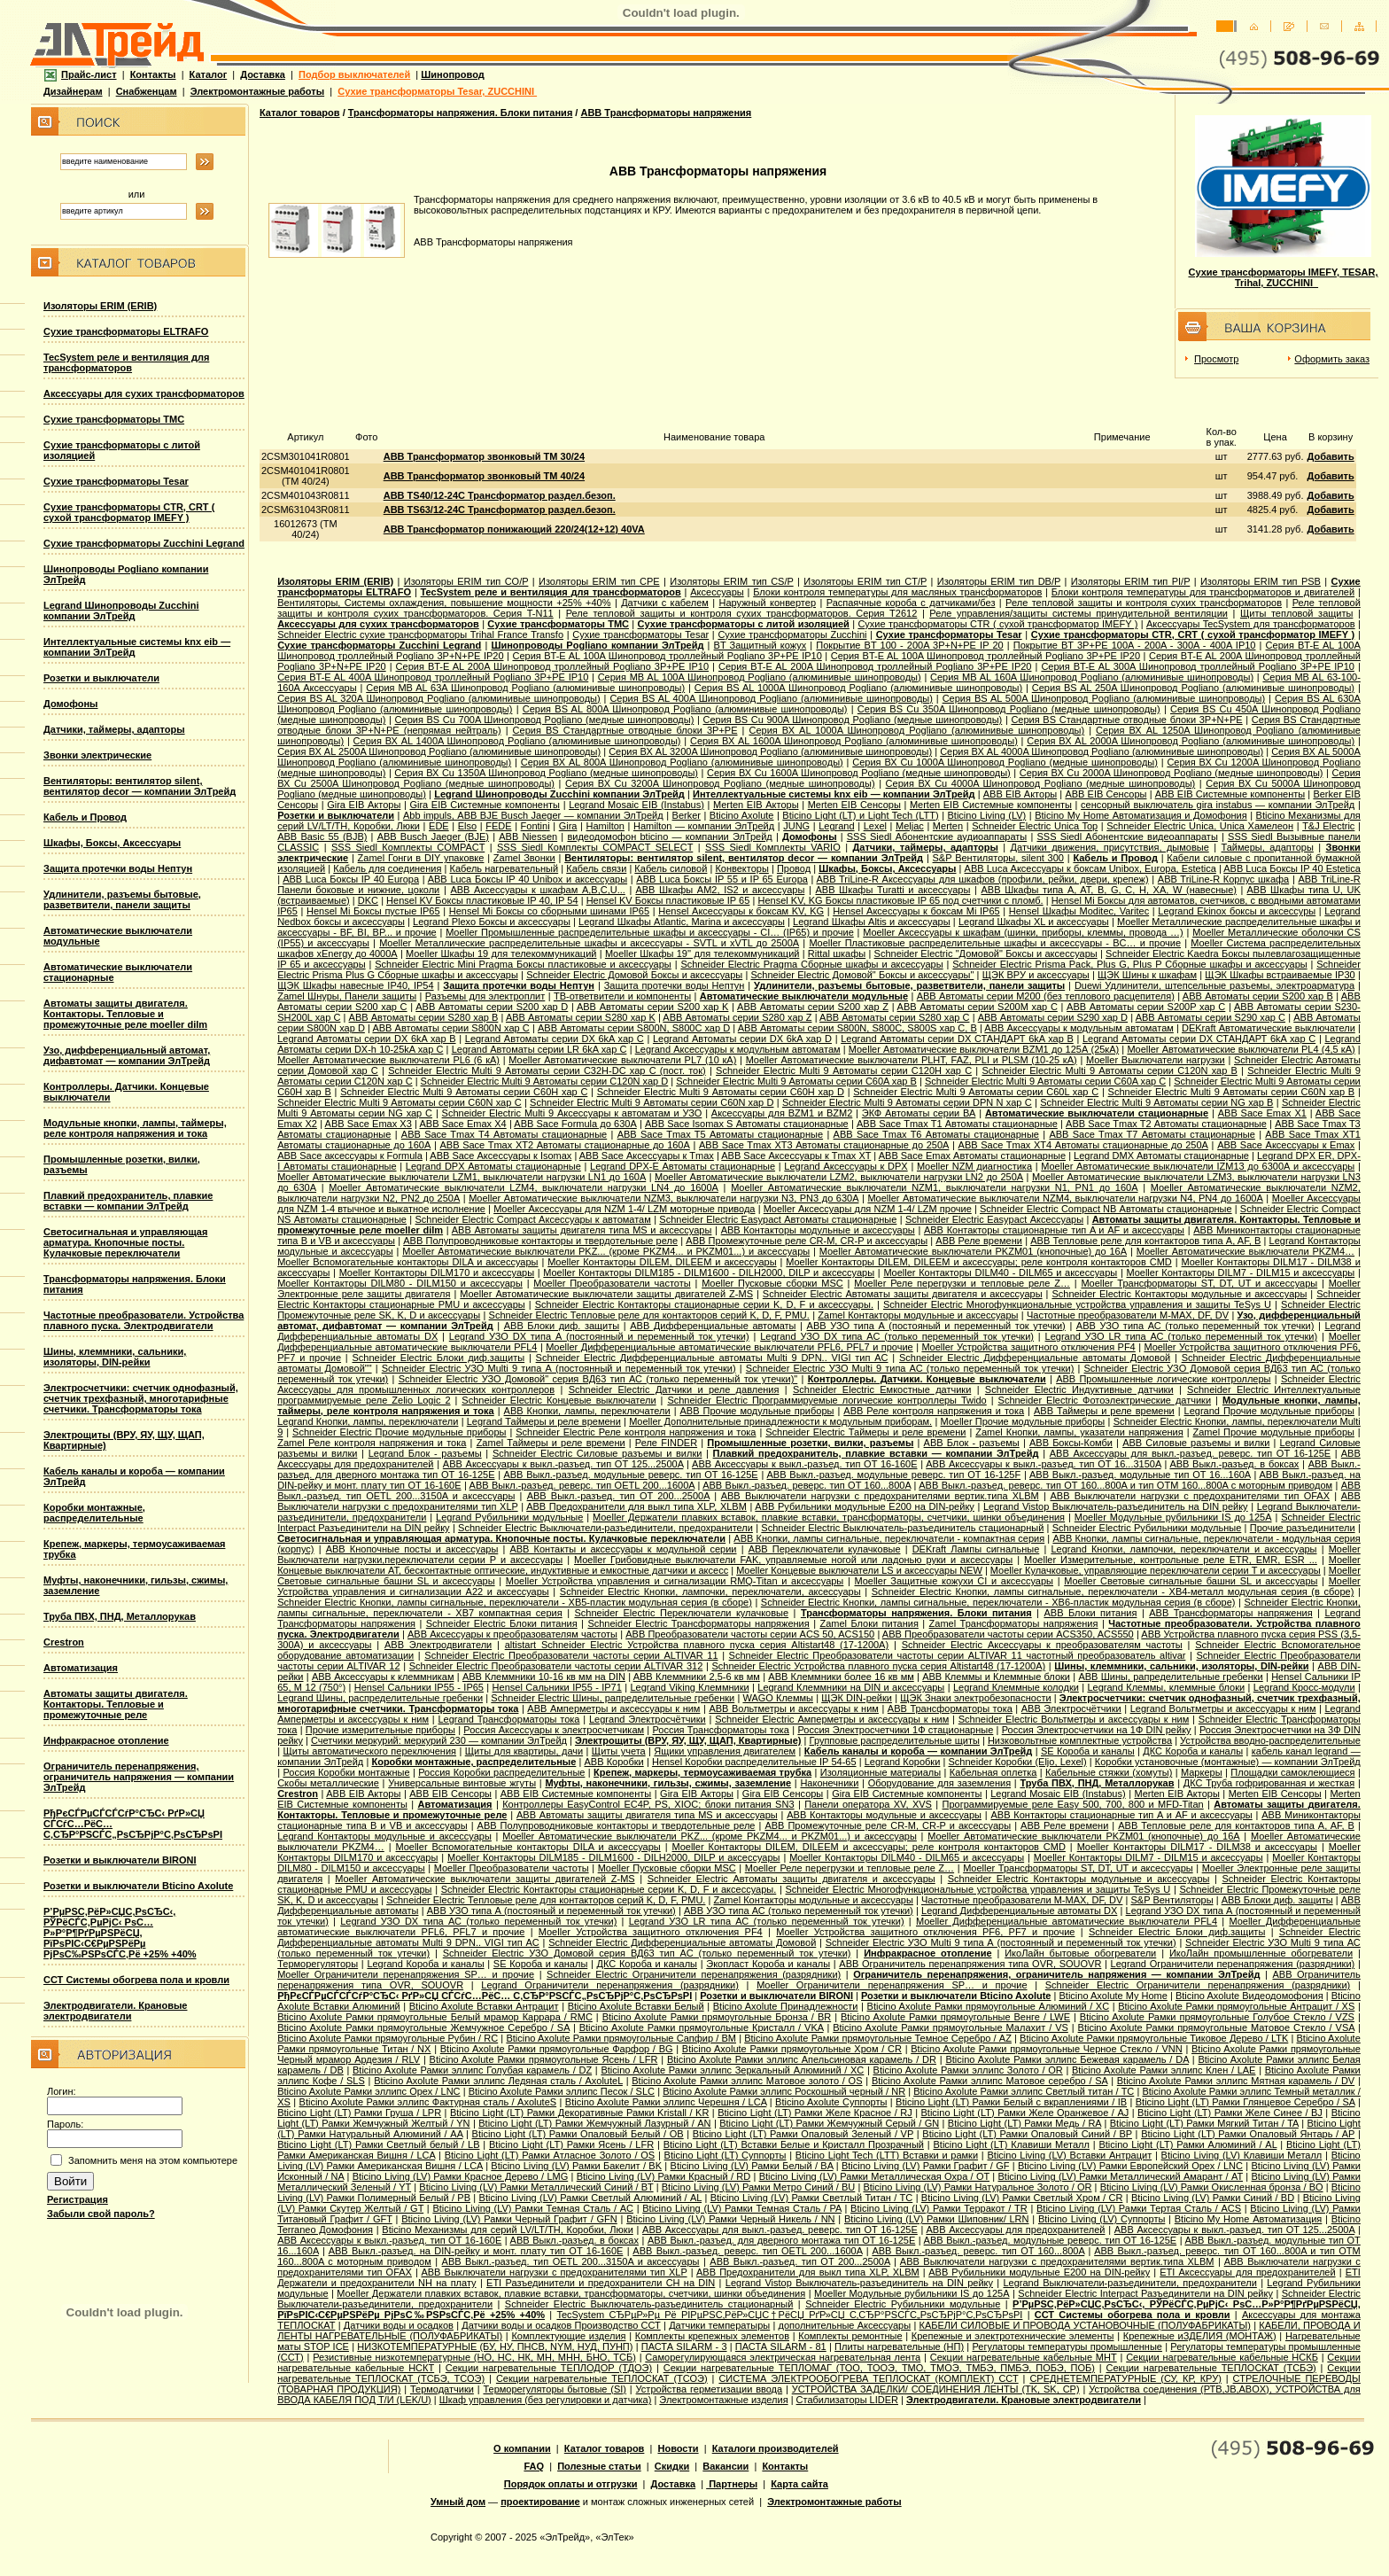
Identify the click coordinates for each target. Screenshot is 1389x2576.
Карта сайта (799, 2484)
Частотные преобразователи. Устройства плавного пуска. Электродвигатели (143, 1320)
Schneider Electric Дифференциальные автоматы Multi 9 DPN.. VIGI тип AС (712, 1357)
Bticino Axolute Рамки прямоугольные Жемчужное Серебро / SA (423, 2027)
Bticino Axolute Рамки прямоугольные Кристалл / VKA (701, 2027)
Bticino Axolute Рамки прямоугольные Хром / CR (792, 2048)
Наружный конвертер (767, 602)
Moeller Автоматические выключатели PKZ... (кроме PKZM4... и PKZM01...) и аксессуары (606, 1251)
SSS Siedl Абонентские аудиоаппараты (937, 836)
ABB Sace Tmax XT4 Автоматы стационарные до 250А (1083, 1145)
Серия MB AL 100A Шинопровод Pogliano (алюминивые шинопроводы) (759, 677)
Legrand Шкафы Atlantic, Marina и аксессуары (681, 921)
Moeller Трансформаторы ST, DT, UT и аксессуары (1199, 1283)
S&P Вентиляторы (1171, 1900)
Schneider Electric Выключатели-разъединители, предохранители (605, 1527)
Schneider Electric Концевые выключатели (559, 1400)
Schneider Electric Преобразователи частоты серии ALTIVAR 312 (556, 1666)
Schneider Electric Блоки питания (502, 1623)
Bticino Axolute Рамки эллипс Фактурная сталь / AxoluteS (428, 2102)
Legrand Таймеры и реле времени (544, 1421)
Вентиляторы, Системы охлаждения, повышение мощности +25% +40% (443, 602)
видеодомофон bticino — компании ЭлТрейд (669, 836)
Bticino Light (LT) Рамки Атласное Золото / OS (550, 2155)
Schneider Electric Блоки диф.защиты (438, 1357)
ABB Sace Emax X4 (462, 1123)
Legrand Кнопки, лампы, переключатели (367, 1421)
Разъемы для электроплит (485, 996)
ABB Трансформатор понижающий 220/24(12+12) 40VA (514, 529)
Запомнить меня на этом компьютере (152, 2160)
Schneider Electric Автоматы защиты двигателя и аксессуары (903, 1293)
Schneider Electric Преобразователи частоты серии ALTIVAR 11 (571, 1655)
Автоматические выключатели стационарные (1096, 1113)
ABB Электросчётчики (1071, 1708)
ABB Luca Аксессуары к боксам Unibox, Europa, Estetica (1090, 868)
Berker (686, 815)
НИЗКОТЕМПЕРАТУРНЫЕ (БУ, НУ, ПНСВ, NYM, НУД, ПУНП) (494, 2346)
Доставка (262, 74)
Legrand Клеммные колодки (1016, 1687)
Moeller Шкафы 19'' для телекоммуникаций (702, 953)
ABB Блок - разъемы (972, 1442)
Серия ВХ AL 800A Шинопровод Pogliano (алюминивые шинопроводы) (682, 762)
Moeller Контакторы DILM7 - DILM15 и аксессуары (1241, 1272)
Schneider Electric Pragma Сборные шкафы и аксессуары (811, 964)
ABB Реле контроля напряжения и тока (933, 1410)
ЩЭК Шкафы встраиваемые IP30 (1279, 974)
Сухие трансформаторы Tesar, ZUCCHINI (437, 91)
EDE (439, 826)
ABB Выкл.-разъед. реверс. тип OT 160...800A (806, 1485)
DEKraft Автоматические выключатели (1268, 1028)
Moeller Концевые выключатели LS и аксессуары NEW (859, 1570)
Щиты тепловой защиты (1296, 613)
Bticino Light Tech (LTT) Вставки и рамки (886, 2155)
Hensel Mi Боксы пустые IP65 (373, 911)
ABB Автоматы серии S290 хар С (1210, 1017)
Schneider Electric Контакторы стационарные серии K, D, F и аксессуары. (704, 1304)
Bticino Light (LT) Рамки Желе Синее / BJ (1230, 2112)
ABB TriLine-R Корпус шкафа (1223, 879)
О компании (522, 2448)
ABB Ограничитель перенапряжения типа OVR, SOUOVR (970, 1963)
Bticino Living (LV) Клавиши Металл (1242, 2155)
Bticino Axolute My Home (1113, 1995)
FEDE (498, 826)
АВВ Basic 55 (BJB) (322, 836)
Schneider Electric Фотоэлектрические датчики (1105, 1400)
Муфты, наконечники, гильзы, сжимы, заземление (668, 1783)
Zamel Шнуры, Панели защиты (346, 996)
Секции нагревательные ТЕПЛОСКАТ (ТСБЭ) (1211, 2367)
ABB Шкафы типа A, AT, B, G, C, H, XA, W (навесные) (1108, 889)
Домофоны (70, 703)
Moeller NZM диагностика (974, 1166)
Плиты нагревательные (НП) (899, 2346)
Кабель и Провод (85, 817)
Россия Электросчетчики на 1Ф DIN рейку (1096, 1729)
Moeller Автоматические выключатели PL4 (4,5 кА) (1240, 1049)
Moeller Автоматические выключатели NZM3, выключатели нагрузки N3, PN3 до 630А (663, 1198)
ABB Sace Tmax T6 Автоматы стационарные (936, 1134)
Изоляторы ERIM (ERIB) (100, 305)
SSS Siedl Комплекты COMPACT (408, 847)
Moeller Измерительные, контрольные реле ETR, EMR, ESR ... (1170, 1559)
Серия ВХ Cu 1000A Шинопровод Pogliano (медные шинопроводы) (1005, 762)
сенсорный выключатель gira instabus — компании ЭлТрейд (1217, 804)
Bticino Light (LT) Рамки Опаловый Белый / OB (578, 2134)
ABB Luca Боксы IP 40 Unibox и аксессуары (527, 879)
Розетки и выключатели (101, 678)
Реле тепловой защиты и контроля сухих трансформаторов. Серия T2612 (742, 613)
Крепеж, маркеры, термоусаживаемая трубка (702, 1772)
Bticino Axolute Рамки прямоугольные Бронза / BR (717, 2017)
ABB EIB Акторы (1020, 794)
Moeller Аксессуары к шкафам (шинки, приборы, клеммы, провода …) (1023, 932)
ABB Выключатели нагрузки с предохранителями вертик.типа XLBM (880, 1495)
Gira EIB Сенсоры (782, 1793)
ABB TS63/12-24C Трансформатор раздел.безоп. (500, 509)
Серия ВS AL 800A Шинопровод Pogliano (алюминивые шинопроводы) (685, 709)
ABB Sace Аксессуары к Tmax (646, 1155)
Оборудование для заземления (939, 1783)
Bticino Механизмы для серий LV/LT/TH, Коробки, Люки (507, 2229)
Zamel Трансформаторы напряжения (1013, 1623)
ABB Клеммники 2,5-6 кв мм (696, 1676)
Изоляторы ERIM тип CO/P (466, 581)
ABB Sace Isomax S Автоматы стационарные (747, 1123)
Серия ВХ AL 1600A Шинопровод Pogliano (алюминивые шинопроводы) (854, 740)
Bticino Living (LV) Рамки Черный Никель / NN (730, 2219)
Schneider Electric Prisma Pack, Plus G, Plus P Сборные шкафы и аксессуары (1129, 964)
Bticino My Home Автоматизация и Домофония (1141, 815)
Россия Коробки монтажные (346, 1772)
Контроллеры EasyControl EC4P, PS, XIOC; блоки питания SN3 (648, 1804)
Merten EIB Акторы (756, 804)
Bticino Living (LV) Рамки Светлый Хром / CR (1022, 2197)
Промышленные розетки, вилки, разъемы (810, 1442)
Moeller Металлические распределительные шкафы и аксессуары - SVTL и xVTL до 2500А (589, 943)
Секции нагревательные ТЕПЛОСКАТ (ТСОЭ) (602, 2378)
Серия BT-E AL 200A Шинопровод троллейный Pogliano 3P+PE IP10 (552, 666)
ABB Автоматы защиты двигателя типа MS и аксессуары (582, 1230)
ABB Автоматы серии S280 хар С (894, 1017)
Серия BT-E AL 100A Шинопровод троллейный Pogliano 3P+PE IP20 (985, 655)
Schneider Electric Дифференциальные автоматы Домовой (1034, 1357)
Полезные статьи (599, 2466)
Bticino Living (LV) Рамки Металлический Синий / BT (536, 2187)
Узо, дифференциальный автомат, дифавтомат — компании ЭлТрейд (126, 1055)
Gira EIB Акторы (363, 804)
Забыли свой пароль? (101, 2213)
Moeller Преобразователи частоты (611, 1283)
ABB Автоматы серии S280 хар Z (737, 1017)
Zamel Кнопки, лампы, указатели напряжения (1079, 1432)
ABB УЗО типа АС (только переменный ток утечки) (1195, 1325)
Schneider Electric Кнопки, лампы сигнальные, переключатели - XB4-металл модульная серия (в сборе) (1113, 1591)
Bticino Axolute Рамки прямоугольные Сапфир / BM (621, 2038)
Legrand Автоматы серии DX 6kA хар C (554, 1038)
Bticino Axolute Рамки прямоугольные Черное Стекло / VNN (1046, 2048)
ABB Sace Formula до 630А (575, 1123)
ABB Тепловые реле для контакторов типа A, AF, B (1145, 1240)
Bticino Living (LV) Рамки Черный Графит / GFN (509, 2219)
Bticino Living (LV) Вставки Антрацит (1069, 2155)
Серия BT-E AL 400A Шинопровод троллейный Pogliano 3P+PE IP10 (432, 677)
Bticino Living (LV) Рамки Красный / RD (663, 2176)
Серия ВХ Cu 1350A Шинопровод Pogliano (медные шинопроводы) (546, 772)
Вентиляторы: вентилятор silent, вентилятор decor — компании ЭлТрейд (139, 786)
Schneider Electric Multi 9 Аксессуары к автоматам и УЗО (572, 1113)
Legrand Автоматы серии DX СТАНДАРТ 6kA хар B (957, 1038)
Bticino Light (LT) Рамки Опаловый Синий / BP (1027, 2134)
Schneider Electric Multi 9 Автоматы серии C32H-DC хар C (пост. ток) (547, 1070)
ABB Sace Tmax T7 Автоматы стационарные (1151, 1134)
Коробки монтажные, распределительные (94, 1512)
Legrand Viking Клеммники (689, 1687)
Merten (948, 826)
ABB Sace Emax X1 (1262, 1113)
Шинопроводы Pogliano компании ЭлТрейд (597, 645)
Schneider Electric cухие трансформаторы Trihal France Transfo (420, 634)
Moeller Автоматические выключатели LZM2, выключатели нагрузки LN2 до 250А (839, 1176)
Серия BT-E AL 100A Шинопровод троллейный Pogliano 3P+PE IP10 (666, 655)
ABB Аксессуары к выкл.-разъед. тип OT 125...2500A (563, 1464)
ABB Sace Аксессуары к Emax (1285, 1145)
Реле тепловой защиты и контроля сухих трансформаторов (1143, 602)
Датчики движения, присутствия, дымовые (1110, 847)
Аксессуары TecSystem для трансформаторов (1250, 624)
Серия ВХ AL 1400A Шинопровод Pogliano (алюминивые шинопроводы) (517, 740)
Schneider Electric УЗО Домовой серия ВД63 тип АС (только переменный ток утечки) (647, 1953)
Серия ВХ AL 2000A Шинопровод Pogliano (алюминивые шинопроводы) (1190, 740)
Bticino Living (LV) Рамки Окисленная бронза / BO (1211, 2187)
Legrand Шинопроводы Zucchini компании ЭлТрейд (121, 610)
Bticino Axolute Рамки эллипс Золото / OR (968, 2070)
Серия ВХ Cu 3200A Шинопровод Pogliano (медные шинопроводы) (720, 783)
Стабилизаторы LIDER (847, 2399)
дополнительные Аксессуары (845, 2325)
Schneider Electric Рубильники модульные (1147, 1527)
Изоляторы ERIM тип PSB (1260, 581)
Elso (467, 826)
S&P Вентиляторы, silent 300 (998, 857)
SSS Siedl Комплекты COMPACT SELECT (595, 847)
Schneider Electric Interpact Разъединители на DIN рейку (1145, 2293)
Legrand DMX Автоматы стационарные (1161, 1155)
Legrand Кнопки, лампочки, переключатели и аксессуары (1183, 1549)
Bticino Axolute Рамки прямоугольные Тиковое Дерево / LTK (1154, 2038)
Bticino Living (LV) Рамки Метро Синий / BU (759, 2187)
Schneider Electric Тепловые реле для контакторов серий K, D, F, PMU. (649, 1315)
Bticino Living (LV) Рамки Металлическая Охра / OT (874, 2176)
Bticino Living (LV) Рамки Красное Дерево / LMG (461, 2176)
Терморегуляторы (317, 1963)
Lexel (875, 826)
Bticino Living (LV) (987, 815)
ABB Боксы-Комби (1071, 1442)
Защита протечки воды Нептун (117, 868)
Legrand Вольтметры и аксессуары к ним (1223, 1708)
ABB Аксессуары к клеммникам (383, 1676)
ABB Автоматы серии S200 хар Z (812, 1006)
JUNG (796, 826)
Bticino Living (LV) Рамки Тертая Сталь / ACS (1138, 2208)
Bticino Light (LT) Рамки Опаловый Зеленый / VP (803, 2134)
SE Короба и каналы (1088, 1751)
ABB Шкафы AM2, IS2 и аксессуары (719, 889)
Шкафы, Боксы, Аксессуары (112, 842)
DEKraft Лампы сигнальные (976, 1549)
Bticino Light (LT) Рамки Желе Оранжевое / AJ (1025, 2112)
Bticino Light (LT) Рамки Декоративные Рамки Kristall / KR (579, 2112)
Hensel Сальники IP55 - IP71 (557, 1687)
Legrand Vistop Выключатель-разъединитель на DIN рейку (1115, 1506)
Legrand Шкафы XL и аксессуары (1033, 921)
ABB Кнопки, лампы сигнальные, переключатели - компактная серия (888, 1538)
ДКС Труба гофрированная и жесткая (1268, 1783)
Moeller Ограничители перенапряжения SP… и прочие (405, 1974)
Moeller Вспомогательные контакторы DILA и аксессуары (407, 1262)
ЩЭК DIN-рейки (856, 1698)
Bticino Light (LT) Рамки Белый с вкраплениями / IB (1011, 2102)
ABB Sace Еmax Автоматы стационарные (972, 1155)
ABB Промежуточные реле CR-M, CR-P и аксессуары (806, 1240)
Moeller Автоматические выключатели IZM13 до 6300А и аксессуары (1197, 1166)
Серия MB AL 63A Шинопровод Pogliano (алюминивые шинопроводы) (525, 687)
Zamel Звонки (524, 857)
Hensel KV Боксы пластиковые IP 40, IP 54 (482, 900)
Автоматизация (80, 1667)
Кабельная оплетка (993, 1772)
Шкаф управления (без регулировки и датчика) (545, 2399)
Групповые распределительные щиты (895, 1740)
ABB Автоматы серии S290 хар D (1053, 1017)
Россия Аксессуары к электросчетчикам (553, 1729)
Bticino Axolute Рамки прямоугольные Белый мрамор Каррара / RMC (435, 2017)
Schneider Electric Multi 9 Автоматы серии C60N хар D (651, 1102)
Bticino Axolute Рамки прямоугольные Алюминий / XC (988, 2006)
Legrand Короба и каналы (425, 1963)
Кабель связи (596, 868)
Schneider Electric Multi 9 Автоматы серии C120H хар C (844, 1070)
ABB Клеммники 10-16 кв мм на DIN (543, 1676)
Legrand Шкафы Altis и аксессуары (872, 921)
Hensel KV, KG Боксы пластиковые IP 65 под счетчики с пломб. (900, 900)
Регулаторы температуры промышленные (1067, 2346)
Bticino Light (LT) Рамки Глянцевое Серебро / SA (1245, 2102)
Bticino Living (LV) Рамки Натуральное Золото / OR (977, 2187)
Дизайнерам (73, 91)
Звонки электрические (97, 755)
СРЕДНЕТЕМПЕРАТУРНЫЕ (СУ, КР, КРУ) (1125, 2378)
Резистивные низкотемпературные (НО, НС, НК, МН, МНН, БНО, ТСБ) (474, 2357)
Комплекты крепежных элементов (712, 2336)
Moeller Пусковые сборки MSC (772, 1283)
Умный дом (458, 2501)
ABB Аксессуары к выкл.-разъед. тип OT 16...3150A (1043, 1464)
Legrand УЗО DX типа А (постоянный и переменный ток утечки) (599, 1336)
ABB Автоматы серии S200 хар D (491, 1006)
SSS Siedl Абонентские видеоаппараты (1127, 836)
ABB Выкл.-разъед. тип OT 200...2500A (618, 1495)
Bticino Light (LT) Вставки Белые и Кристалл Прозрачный (793, 2144)
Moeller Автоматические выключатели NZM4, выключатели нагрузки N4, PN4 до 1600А (1064, 1198)
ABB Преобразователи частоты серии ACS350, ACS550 (1008, 1634)
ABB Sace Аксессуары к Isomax (500, 1155)
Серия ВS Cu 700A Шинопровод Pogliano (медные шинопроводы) (544, 719)
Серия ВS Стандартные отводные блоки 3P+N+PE (1126, 719)
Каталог (209, 74)
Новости (677, 2448)
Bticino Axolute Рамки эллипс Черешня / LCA (666, 2102)
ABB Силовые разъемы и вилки (1195, 1442)
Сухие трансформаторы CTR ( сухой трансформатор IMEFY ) (997, 624)
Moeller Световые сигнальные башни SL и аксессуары (1190, 1581)
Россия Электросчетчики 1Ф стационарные (895, 1729)
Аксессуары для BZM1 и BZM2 (781, 1113)
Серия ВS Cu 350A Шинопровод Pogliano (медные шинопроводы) (1008, 709)
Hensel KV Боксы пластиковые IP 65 (668, 900)
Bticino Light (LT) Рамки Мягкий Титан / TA (1204, 2123)
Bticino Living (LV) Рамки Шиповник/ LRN (936, 2219)
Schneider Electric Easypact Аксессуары (994, 1219)
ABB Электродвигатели (438, 1644)
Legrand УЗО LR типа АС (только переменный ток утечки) (1181, 1336)
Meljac (910, 826)
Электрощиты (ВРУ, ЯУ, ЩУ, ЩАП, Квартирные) (688, 1740)
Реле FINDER (666, 1442)
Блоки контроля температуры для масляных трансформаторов (897, 592)
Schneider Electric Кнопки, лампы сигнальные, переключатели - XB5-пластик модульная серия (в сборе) (514, 1602)
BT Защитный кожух (760, 645)
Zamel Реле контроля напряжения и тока (371, 1442)
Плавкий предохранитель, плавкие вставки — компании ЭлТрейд (128, 1200)
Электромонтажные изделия (723, 2399)
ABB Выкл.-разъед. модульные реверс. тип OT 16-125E (630, 1474)
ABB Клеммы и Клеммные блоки (996, 1676)
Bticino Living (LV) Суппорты (1101, 2219)
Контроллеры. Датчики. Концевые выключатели (927, 1379)
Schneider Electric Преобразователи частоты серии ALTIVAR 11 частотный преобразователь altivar (957, 1655)
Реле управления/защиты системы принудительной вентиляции (1078, 613)
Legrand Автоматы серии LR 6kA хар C (539, 1049)
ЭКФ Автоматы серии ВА (919, 1113)
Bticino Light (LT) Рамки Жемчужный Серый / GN (829, 2123)
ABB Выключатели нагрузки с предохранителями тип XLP (554, 2272)
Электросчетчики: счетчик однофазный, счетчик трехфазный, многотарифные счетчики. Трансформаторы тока (140, 1398)
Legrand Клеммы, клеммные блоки (1166, 1687)
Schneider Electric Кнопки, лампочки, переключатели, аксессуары (710, 1591)
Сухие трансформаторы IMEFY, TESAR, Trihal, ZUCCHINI (1282, 277)
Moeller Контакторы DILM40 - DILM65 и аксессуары (1000, 1272)
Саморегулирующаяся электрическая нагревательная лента (782, 2357)
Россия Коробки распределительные (501, 1772)
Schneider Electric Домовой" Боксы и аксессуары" (862, 974)
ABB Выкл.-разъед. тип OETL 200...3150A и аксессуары (571, 2261)
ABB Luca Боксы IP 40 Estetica (1292, 868)
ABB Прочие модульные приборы (757, 1410)
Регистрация (77, 2199)
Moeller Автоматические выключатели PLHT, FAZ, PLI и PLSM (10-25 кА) (911, 1060)
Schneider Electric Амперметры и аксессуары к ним (832, 1719)
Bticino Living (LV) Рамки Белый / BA (752, 2165)
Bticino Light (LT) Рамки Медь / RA (1024, 2123)
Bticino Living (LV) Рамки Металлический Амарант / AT (1121, 2176)
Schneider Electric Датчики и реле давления (674, 1389)
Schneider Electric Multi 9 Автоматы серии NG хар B (1156, 1102)
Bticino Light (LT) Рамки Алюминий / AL (1187, 2144)
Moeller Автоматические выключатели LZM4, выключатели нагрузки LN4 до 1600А (523, 1187)
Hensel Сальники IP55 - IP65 (419, 1687)
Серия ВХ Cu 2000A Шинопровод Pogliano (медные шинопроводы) (1171, 772)
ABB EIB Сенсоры (1105, 794)
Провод (794, 868)
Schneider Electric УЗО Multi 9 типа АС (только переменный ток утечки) (910, 1368)
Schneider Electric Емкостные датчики (882, 1389)
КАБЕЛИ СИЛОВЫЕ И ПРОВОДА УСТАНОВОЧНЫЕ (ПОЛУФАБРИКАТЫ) (1085, 2325)
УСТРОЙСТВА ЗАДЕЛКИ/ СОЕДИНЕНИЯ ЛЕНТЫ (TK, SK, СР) (936, 2389)
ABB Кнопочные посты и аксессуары (412, 1549)
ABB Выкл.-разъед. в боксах (1234, 1464)
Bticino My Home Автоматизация (1249, 2219)
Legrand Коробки (903, 1761)
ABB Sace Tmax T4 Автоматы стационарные (504, 1134)
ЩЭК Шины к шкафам (1147, 974)
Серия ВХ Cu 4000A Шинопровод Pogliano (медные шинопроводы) (1041, 783)
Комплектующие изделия (568, 2336)
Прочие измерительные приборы (380, 1729)
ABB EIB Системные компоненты (1230, 794)
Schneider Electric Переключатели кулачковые (681, 1612)
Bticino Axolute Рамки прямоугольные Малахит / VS (950, 2027)
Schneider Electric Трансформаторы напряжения (698, 1623)
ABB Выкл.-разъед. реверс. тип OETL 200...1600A (581, 1485)
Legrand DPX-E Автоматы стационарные (682, 1166)
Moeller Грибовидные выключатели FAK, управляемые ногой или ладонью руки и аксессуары (793, 1559)
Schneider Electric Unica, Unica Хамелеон (1199, 826)
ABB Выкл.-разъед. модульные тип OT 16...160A (1140, 1474)
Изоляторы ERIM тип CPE (599, 581)
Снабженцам (146, 91)
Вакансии (725, 2466)
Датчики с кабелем (665, 602)
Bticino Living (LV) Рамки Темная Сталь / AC (532, 2208)
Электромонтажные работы (257, 91)
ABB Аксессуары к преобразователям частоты (512, 1634)
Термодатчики (442, 2389)
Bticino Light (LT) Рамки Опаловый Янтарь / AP (1247, 2134)
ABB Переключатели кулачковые (825, 1549)
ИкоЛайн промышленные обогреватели (1261, 1953)
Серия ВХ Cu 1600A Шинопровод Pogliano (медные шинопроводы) (859, 772)
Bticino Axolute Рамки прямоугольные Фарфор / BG (556, 2048)
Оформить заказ (1332, 359)
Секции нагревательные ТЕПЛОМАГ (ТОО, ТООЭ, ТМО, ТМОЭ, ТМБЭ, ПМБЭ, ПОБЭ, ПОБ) (879, 2367)
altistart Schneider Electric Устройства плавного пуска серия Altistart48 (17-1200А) (696, 1644)
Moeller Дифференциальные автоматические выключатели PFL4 (1066, 1921)
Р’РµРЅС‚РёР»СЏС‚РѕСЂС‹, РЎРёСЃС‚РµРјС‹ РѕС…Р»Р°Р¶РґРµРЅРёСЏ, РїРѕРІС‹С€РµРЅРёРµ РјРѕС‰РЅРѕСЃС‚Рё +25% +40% (120, 1932)
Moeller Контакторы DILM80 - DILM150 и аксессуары (400, 1283)
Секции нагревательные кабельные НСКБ (1222, 2357)
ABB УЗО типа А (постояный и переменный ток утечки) (936, 1325)
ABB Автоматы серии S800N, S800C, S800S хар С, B (857, 1028)
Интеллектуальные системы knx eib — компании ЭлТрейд (833, 794)
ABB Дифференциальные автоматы (712, 1325)
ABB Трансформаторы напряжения (665, 112)
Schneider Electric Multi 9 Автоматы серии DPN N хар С (907, 1102)
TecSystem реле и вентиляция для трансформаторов (126, 362)
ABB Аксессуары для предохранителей (1015, 2229)
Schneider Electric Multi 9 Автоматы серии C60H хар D (720, 1091)
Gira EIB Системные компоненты (484, 804)
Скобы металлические (328, 1783)
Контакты (153, 74)
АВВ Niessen (528, 836)
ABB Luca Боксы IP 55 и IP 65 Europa (722, 879)
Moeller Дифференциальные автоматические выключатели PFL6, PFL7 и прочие (729, 1347)
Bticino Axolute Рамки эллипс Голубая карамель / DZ (472, 2070)
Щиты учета (619, 1751)
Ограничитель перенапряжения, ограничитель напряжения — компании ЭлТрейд (138, 1777)
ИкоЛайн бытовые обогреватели (1080, 1953)
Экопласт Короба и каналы (768, 1963)
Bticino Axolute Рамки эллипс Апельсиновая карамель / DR (801, 2059)
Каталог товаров (300, 112)
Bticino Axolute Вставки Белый (636, 2006)
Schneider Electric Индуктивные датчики (1079, 1389)
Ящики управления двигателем (724, 1751)
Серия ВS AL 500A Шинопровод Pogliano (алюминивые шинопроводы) (1104, 698)
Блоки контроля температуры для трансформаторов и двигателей (1202, 592)
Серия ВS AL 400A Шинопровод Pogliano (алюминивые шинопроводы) (771, 698)
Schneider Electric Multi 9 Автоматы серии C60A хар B (796, 1081)
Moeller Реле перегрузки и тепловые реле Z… (962, 1283)
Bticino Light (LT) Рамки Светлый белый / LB (378, 2144)
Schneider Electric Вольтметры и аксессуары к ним (1074, 1719)
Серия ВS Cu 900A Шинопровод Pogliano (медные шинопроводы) (853, 719)
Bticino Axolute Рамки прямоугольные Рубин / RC (387, 2038)
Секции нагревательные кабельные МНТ (1023, 2357)
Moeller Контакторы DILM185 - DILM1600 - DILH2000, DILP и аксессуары (708, 1272)
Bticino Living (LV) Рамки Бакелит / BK (576, 2165)
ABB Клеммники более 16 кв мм (840, 1676)
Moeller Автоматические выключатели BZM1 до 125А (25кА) (984, 1049)
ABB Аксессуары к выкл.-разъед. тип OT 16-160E (804, 1464)
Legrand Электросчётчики (647, 1719)
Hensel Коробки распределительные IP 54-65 (754, 1761)
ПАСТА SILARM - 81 (780, 2346)
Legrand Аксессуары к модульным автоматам (738, 1049)
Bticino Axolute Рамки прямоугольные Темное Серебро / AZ (878, 2038)
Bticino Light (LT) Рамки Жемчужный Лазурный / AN (594, 2123)
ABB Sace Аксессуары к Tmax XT (796, 1155)
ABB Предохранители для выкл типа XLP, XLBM (636, 1506)
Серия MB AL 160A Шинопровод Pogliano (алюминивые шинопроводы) (1091, 677)
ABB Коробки (614, 1761)
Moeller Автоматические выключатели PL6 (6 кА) (388, 1060)
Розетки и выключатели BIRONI (120, 1860)
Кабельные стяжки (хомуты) (1108, 1772)
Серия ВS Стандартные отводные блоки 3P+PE (625, 730)
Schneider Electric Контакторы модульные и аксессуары (1179, 1293)
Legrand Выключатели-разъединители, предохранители (1129, 2282)
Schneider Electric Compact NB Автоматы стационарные (1106, 1208)
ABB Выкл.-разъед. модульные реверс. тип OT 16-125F (894, 1474)
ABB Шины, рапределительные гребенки (1170, 1676)
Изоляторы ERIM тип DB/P (998, 581)
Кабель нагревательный (503, 868)
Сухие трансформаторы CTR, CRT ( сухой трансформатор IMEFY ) (128, 512)
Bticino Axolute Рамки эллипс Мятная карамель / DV (1235, 2080)
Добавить (1330, 456)
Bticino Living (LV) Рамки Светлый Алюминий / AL (590, 2197)
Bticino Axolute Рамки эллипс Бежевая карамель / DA (1066, 2059)
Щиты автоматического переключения (369, 1751)
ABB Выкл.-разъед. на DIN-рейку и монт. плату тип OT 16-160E (476, 2250)
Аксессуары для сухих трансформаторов (143, 393)
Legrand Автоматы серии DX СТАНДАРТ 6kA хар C (1198, 1038)
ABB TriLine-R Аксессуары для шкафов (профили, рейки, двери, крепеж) (983, 879)
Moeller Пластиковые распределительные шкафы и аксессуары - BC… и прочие (995, 943)
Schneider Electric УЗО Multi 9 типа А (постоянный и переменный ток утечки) (559, 1368)
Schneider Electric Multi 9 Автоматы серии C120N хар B (1109, 1070)
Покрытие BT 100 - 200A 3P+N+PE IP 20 (909, 645)
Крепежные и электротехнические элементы (1013, 2336)
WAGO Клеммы (777, 1698)
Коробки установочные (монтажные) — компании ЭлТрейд (1228, 1761)
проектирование (540, 2501)
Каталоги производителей (775, 2448)
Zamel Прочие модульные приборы (1273, 1432)
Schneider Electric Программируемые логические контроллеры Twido (826, 1400)
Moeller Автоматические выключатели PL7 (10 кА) (622, 1060)
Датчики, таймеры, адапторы (114, 729)
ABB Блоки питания (1090, 1612)
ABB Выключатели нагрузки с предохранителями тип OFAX (1190, 1495)
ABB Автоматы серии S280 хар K (581, 1017)
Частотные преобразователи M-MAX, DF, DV (1128, 1315)
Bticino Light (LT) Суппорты (725, 2155)
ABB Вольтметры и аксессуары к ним (794, 1708)
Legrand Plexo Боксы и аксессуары (491, 921)
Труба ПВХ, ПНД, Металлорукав (119, 1616)
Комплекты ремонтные (850, 2336)
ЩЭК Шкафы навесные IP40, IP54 (355, 985)
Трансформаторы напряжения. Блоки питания (460, 112)
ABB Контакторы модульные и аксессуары (818, 1230)
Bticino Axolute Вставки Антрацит (484, 2006)
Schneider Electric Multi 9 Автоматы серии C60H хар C (463, 1091)
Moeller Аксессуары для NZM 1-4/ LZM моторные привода (624, 1208)
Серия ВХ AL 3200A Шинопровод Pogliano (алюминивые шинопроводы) (770, 751)
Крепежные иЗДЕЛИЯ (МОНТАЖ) (1199, 2336)
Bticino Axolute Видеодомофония (1249, 1995)
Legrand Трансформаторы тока (509, 1719)
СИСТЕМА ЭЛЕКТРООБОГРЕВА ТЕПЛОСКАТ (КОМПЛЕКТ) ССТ (868, 2378)
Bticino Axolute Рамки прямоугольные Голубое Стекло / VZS (1217, 2017)
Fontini (535, 826)
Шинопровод (452, 74)
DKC (368, 900)
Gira (568, 826)
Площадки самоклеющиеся (1292, 1772)
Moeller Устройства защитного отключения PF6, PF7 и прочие (925, 1931)
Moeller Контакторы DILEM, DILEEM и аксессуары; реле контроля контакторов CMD (978, 1262)
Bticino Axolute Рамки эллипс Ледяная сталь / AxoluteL (498, 2080)
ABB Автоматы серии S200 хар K (652, 1006)
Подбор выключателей (354, 74)
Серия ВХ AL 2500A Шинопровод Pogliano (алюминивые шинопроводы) (439, 751)
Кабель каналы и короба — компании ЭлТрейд (918, 1751)
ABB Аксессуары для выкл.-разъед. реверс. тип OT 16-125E (1190, 1453)
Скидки (672, 2466)
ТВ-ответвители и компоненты (622, 996)
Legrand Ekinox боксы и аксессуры (1236, 911)
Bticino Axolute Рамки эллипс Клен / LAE (1164, 2070)
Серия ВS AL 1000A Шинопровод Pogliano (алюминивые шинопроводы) (858, 687)
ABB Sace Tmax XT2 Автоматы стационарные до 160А (564, 1145)
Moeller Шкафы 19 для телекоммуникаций (501, 953)
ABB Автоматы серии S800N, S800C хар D (634, 1028)
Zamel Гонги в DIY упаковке (421, 857)
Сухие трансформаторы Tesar (116, 481)
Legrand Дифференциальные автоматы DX (1019, 1910)
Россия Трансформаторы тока (720, 1729)
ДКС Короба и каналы (1193, 1751)
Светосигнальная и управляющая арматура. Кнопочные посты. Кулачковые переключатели (125, 1242)
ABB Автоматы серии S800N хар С (450, 1028)
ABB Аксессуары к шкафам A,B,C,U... (537, 889)
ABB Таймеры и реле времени (1104, 1410)
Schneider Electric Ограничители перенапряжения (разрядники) (694, 1974)
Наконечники (829, 1783)
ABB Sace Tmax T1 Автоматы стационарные (957, 1123)
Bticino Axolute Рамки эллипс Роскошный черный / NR (784, 2091)
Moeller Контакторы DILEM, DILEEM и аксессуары (661, 1262)
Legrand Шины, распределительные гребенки (380, 1698)
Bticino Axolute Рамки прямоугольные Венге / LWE (955, 2017)
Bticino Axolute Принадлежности (785, 2006)
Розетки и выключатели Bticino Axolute (138, 1885)
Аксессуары (716, 592)
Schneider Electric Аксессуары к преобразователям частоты (1042, 1644)
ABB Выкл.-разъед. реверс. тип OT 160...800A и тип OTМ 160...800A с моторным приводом (1125, 1485)
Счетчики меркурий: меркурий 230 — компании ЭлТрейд (439, 1740)
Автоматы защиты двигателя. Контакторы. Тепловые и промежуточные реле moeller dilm (125, 1014)
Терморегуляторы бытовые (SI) (554, 2389)
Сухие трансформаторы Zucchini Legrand (143, 543)
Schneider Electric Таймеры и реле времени (865, 1432)
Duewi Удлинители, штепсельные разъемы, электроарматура (1214, 985)
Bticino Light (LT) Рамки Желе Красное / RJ (815, 2112)
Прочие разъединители (1302, 1527)
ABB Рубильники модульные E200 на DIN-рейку (864, 1506)
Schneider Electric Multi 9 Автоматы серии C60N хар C (399, 1102)
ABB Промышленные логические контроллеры (1163, 1379)
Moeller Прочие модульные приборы (1023, 1421)
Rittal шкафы (836, 953)
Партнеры (731, 2484)
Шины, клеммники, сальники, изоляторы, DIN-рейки (114, 1356)
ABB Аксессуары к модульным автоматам (1078, 1028)
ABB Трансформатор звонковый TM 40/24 (484, 476)
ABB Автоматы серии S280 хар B (424, 1017)
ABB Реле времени (978, 1240)
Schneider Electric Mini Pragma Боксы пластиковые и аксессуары (523, 964)
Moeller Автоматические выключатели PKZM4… (1245, 1251)
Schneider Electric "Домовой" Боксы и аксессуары (986, 953)
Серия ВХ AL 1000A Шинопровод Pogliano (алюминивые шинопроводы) (916, 730)
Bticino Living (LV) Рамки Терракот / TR (939, 2208)
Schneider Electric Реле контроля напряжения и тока (636, 1432)
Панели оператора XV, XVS (868, 1804)
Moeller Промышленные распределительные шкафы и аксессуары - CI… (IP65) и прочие (650, 932)
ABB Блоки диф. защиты (561, 1325)
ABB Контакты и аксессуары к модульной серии (622, 1549)
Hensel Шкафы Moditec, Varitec (1079, 911)
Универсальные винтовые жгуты (462, 1783)
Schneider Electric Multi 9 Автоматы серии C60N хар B (1231, 1091)
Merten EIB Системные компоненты (991, 804)
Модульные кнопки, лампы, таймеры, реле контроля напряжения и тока (135, 1128)
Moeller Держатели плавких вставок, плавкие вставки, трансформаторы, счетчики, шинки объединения (829, 1517)
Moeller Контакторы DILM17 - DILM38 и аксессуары (1197, 1846)
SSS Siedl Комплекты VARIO (773, 847)
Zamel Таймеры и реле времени (551, 1442)
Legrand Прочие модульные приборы (1269, 1410)
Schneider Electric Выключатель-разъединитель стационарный (902, 1527)
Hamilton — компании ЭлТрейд (703, 826)
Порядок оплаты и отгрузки (571, 2484)
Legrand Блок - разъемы (425, 1453)
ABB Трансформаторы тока (950, 1708)
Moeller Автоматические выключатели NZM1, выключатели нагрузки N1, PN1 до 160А (934, 1187)
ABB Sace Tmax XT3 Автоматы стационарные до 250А (824, 1145)
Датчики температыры (719, 2325)
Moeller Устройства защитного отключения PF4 (1028, 1347)
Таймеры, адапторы (1268, 847)
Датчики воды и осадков (399, 2325)
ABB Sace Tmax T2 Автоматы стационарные (1166, 1123)
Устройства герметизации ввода (709, 2389)
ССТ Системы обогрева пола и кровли (136, 1979)
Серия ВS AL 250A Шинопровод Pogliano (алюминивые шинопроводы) (1193, 687)
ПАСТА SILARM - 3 (684, 2346)
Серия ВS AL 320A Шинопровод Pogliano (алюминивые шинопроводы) (439, 698)
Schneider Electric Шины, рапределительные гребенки (612, 1698)
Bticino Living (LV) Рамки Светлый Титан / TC (811, 2197)
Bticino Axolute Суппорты (831, 2102)
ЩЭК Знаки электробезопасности (975, 1698)
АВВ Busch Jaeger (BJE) (433, 836)
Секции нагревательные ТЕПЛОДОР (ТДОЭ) (549, 2367)
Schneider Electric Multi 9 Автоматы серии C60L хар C (975, 1091)
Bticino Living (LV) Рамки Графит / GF (925, 2165)
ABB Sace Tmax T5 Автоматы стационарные (720, 1134)
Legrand (836, 826)
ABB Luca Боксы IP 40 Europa (351, 879)
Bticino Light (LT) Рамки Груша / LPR (359, 2112)
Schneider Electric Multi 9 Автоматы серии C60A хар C (1045, 1081)
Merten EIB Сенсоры (854, 804)
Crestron (63, 1642)
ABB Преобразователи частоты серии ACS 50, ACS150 (749, 1634)
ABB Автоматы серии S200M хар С (977, 1006)
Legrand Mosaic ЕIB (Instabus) (636, 804)
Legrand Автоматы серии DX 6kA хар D (742, 1038)
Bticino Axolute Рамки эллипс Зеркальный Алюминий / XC (732, 2070)
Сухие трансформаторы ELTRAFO (125, 331)
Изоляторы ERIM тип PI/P (1131, 581)
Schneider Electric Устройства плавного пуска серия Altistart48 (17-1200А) (878, 1666)
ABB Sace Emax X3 (368, 1123)
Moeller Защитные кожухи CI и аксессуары (954, 1581)
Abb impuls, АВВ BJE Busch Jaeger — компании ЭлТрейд (533, 815)
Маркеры (1201, 1772)
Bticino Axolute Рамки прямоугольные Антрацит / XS (1236, 2006)
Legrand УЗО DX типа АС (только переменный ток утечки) (897, 1336)
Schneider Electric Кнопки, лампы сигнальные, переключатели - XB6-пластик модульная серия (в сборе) (998, 1602)
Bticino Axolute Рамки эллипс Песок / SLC (562, 2091)
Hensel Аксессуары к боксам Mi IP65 (916, 911)
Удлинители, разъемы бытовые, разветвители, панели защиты (122, 899)
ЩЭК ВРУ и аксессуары (1036, 974)
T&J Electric (1328, 826)
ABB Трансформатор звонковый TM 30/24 (484, 456)
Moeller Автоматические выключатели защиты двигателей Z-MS (606, 1293)
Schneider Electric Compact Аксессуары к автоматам (533, 1219)
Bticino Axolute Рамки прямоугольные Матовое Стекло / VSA (1216, 2027)
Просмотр (1216, 359)
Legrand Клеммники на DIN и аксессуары (850, 1687)
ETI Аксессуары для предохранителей (1247, 2272)
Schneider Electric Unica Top (1035, 826)
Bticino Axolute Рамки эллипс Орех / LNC (368, 2091)
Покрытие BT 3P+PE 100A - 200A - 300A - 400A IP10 (1134, 645)
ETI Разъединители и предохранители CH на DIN (600, 2282)
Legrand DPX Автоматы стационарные (493, 1166)
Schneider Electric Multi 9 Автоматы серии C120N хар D (545, 1081)
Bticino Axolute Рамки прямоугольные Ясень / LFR (544, 2059)
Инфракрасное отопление (106, 1740)
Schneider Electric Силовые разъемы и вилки (597, 1453)
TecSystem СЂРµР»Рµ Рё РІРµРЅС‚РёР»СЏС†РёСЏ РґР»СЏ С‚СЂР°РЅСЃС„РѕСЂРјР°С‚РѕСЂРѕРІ (789, 2314)
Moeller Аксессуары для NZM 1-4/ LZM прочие (868, 1208)
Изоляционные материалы (880, 1772)
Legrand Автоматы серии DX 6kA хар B (366, 1038)
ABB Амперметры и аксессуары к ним (613, 1708)
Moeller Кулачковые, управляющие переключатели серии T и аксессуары (1155, 1570)
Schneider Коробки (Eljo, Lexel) (1018, 1761)
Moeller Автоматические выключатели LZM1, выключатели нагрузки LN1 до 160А (461, 1176)
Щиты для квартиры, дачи (524, 1751)
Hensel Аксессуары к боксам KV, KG (741, 911)
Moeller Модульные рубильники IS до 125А (1173, 1517)
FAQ (534, 2466)
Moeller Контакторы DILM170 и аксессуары (436, 1272)
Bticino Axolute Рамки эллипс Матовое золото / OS (747, 2080)
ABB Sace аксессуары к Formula (350, 1155)
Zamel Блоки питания (868, 1623)
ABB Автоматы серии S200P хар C (1146, 1006)
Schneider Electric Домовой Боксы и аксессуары (634, 974)
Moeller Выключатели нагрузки (1155, 1060)
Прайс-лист (80, 74)
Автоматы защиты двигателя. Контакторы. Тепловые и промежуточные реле (115, 1704)
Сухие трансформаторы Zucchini (792, 634)
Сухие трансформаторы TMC (113, 419)
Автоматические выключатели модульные (804, 996)
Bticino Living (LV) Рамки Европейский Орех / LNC (1130, 2165)
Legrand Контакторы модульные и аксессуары (384, 1836)
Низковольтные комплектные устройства (1080, 1740)
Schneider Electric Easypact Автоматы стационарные (777, 1219)
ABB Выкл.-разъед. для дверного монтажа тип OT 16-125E (781, 2240)
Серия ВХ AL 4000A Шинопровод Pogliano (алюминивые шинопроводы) (1101, 751)
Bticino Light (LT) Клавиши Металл (1011, 2144)
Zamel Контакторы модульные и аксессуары (918, 1315)
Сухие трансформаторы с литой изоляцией (744, 624)
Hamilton (605, 826)
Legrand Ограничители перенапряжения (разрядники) (1233, 1963)
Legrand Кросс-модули (1304, 1687)
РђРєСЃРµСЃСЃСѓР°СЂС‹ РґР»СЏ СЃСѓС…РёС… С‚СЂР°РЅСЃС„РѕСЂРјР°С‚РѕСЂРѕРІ (484, 1995)
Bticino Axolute (742, 815)
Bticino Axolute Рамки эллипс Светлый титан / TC (1023, 2091)
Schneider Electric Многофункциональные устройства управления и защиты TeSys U (1077, 1304)
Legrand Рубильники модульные (509, 1517)
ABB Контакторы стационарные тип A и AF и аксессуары (1054, 1230)
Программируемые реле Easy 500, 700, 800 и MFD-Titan (1073, 1804)
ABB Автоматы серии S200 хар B (1258, 996)
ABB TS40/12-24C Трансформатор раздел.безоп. (500, 495)
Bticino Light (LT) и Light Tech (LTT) (860, 815)
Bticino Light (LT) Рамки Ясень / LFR (571, 2144)
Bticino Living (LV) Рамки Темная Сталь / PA (742, 2208)
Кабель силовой (670, 868)
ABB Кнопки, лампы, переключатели (587, 1410)
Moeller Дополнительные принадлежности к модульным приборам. (780, 1421)
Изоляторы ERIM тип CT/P (865, 581)
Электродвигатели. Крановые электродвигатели (115, 2010)
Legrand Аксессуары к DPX (845, 1166)
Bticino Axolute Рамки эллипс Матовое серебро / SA (989, 2080)
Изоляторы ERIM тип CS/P (731, 581)
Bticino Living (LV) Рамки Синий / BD (1212, 2197)
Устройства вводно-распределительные (1270, 1740)
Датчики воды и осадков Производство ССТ (561, 2325)
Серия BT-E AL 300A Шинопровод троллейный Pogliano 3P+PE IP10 (1197, 666)
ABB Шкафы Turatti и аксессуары (892, 889)
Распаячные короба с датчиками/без (911, 602)
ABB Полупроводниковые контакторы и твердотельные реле (540, 1240)
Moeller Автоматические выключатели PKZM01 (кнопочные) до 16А (973, 1251)
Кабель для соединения (387, 868)
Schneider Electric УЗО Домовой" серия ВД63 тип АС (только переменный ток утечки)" (598, 1379)
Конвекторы (741, 868)
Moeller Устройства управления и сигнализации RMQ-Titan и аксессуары (674, 1581)
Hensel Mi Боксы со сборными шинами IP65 (549, 911)
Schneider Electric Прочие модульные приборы (399, 1432)
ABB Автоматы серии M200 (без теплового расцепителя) (1046, 996)
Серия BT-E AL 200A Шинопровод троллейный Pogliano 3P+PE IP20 (874, 666)
